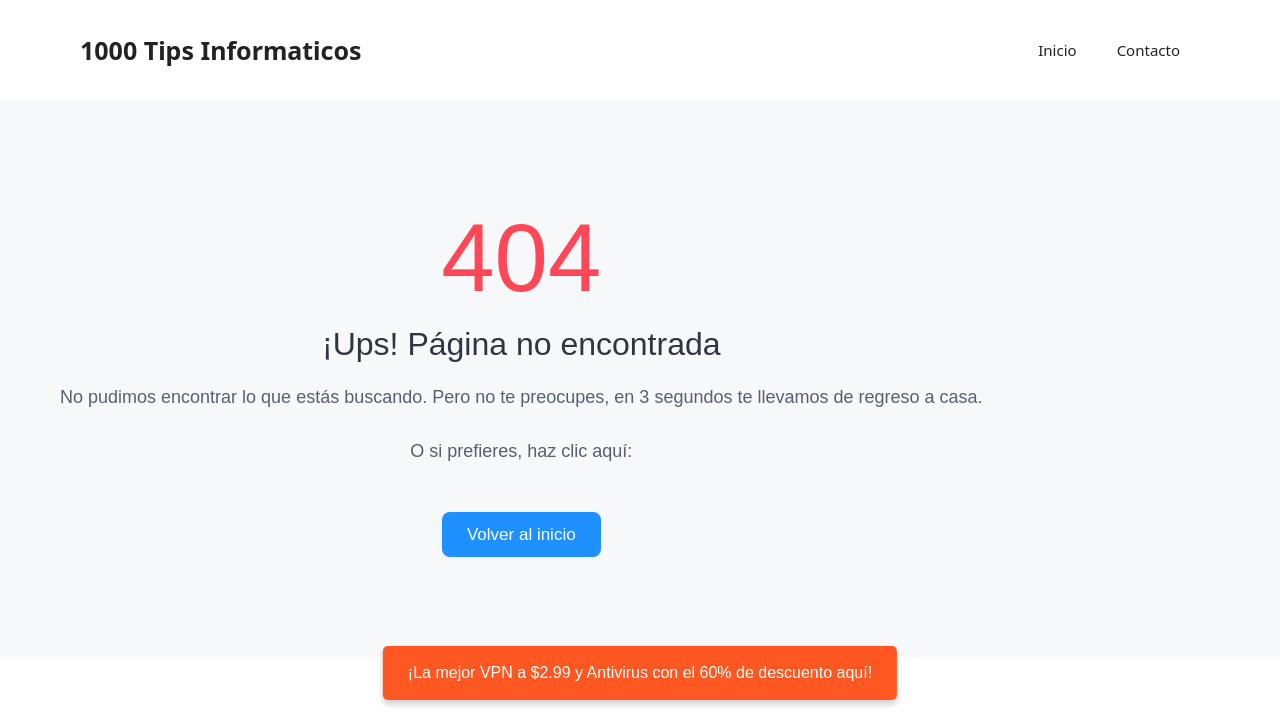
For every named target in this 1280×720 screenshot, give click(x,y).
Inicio (1057, 50)
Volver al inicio (521, 534)
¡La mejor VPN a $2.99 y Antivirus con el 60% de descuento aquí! (640, 672)
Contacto (1148, 50)
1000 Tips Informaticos (221, 50)
